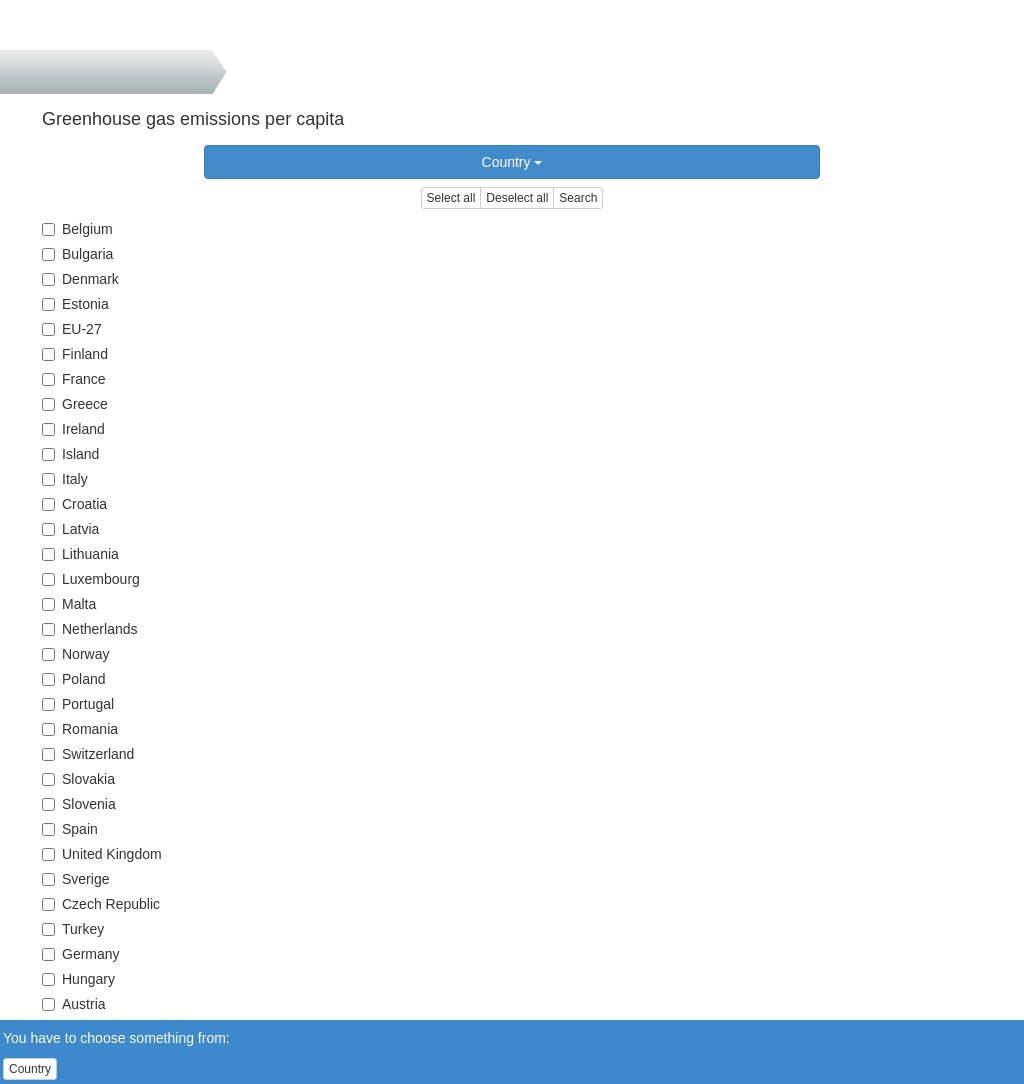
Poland (74, 679)
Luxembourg (91, 579)
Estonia (75, 304)
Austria (74, 1004)
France (74, 379)
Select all (451, 198)
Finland (75, 354)
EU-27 (72, 329)
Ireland (73, 429)
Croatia (74, 504)
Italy (65, 479)
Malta (69, 604)
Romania (80, 729)
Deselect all (517, 198)
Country (512, 162)
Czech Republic (101, 904)
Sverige (75, 879)
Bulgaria (77, 254)
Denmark (80, 279)
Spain (70, 829)
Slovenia (79, 804)
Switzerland (88, 754)
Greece (75, 404)
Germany (81, 954)
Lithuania (80, 554)
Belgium (77, 229)
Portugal (78, 704)
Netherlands (90, 629)
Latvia (70, 529)
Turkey (73, 929)
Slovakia (78, 779)
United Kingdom (102, 854)
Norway (75, 654)
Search (578, 198)
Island (70, 454)
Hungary (78, 979)
